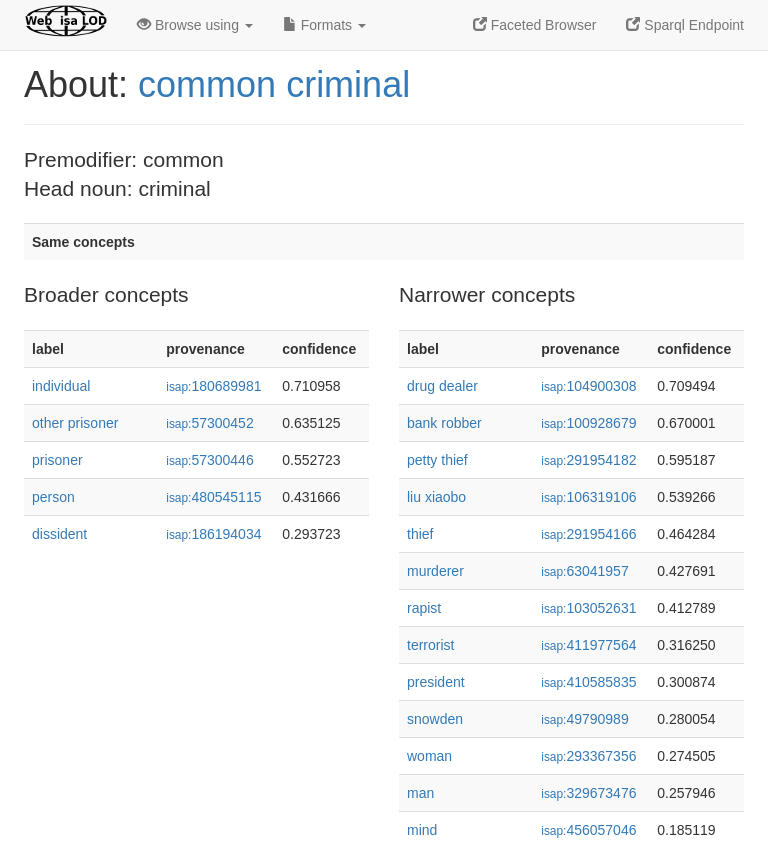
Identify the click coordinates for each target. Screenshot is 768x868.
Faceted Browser (535, 25)
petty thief (437, 460)
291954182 (588, 460)
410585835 (588, 682)
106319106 (588, 497)
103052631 (588, 608)
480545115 (213, 497)
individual (61, 386)
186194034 (213, 534)
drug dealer (442, 386)
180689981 (213, 386)
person (53, 497)
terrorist (430, 645)
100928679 (588, 423)
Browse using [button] (195, 25)
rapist (424, 608)
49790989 (584, 719)
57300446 (209, 460)
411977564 (588, 645)
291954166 (588, 534)
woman (429, 756)
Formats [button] (324, 25)
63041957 (584, 571)
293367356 (588, 756)
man (420, 793)
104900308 (588, 386)
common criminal (274, 84)
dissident (59, 534)
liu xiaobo (436, 497)
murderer (435, 571)
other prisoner (75, 423)
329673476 (588, 793)
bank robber (444, 423)
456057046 (588, 830)
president (436, 682)
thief (420, 534)
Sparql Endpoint (685, 25)
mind (422, 830)
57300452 (209, 423)
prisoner (57, 460)
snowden (435, 719)
